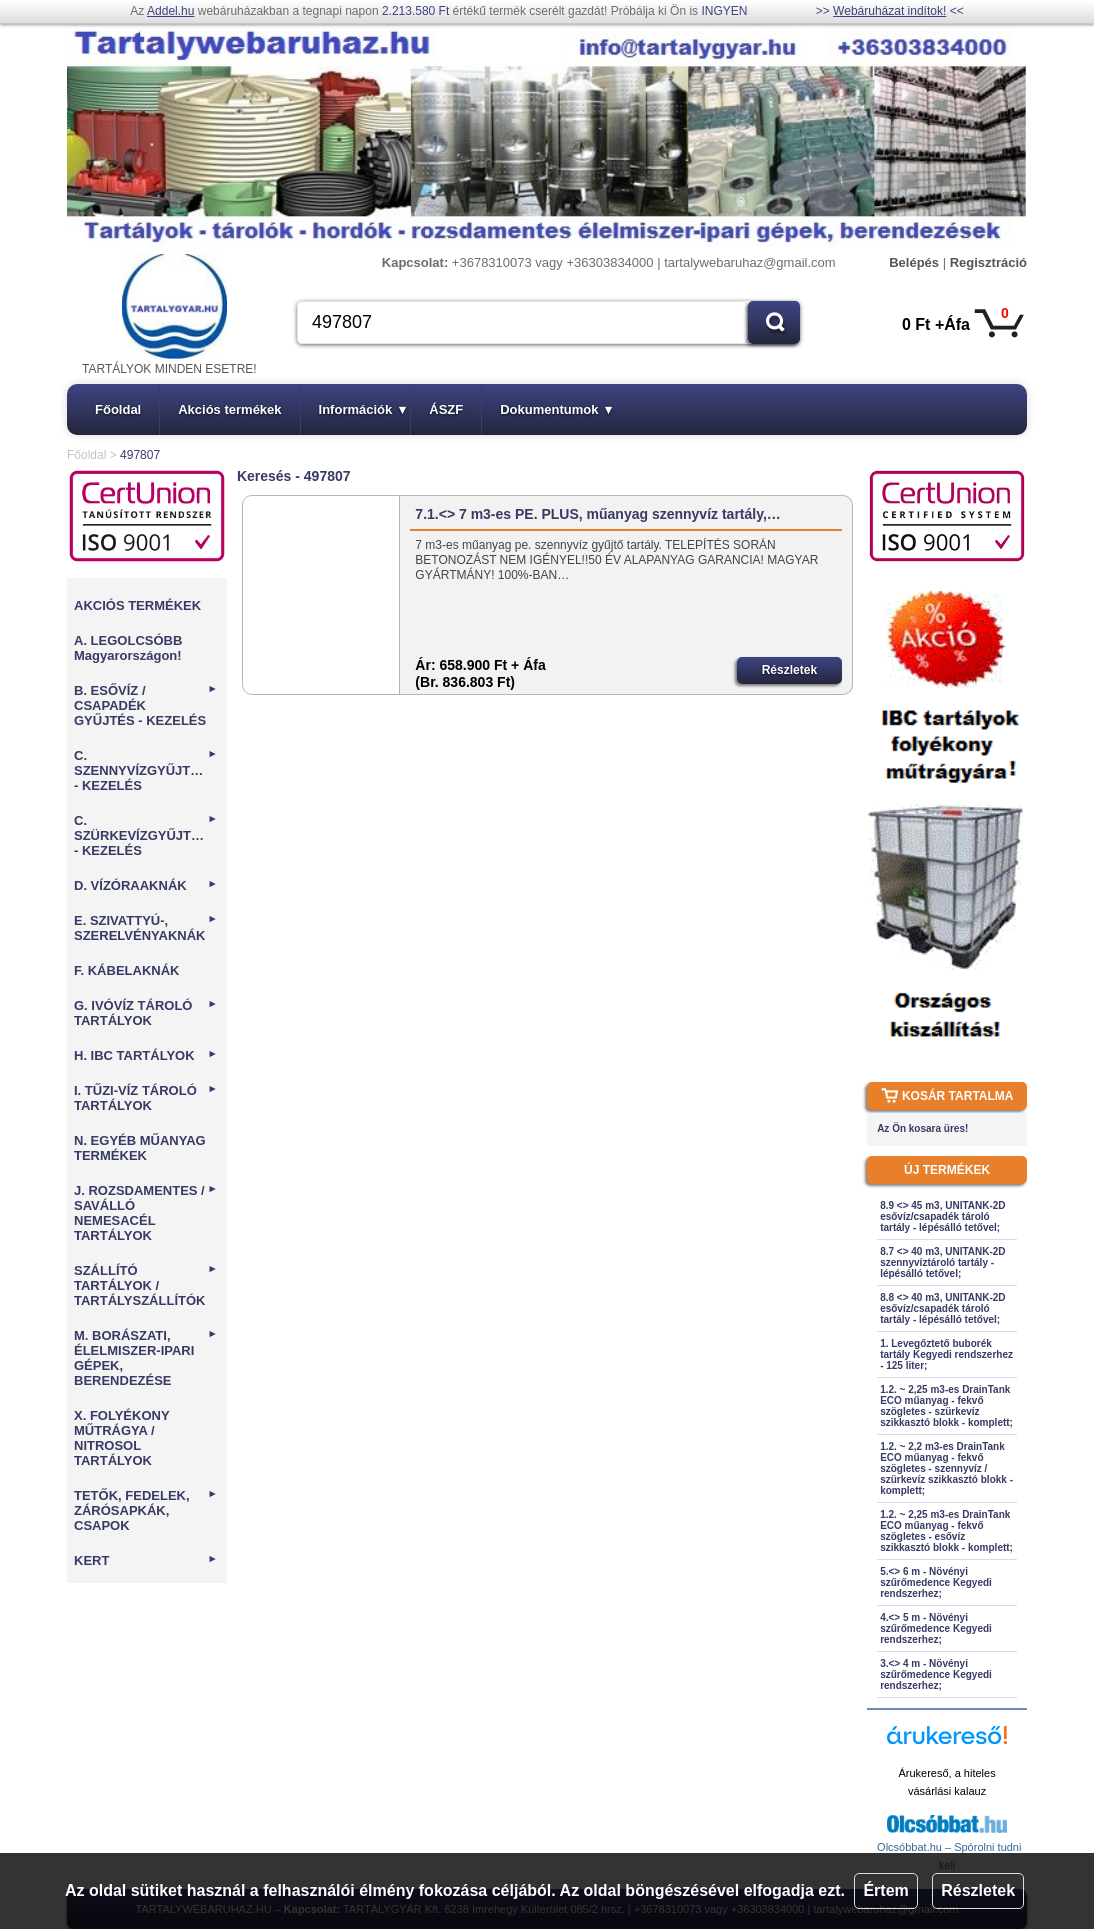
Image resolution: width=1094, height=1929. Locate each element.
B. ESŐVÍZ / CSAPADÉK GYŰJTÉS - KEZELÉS (146, 705)
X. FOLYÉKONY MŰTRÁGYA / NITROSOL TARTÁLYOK (121, 1438)
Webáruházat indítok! (889, 11)
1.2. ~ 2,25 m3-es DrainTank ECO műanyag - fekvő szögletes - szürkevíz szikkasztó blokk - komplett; (946, 1406)
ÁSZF (446, 409)
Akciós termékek (229, 409)
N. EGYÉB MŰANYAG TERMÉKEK (140, 1148)
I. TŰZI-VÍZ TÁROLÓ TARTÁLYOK (146, 1098)
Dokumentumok (556, 409)
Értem (885, 1890)
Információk (363, 409)
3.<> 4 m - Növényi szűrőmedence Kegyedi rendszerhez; (936, 1674)
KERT (146, 1560)
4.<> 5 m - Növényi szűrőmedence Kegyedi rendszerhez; (936, 1628)
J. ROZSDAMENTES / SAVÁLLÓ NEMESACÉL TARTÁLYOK (146, 1213)
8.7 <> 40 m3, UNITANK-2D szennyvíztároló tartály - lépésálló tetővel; (942, 1262)
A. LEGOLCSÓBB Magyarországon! (128, 648)
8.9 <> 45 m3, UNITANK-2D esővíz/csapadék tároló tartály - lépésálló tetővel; (942, 1216)
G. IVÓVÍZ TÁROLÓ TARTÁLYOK (146, 1013)
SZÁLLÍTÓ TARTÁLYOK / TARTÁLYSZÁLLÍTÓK (146, 1285)
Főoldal (118, 409)
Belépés (914, 262)
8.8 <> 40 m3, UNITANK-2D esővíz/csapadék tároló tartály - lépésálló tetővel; (942, 1308)
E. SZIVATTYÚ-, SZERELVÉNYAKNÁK (146, 928)
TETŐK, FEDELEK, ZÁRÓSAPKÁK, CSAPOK (146, 1510)
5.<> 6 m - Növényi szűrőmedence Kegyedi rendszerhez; (936, 1582)
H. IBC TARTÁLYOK (146, 1055)
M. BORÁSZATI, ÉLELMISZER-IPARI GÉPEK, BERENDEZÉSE (146, 1358)
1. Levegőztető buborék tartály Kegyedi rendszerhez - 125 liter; (946, 1354)
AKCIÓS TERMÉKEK (137, 605)
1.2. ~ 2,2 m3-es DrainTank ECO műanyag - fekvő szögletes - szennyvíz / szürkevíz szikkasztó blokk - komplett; (946, 1468)
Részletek (978, 1890)
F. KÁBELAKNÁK (126, 970)
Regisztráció (988, 262)
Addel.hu (170, 11)
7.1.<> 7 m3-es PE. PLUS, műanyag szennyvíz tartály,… (597, 514)
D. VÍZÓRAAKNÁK (146, 885)
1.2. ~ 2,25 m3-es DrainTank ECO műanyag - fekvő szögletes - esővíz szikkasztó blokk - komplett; (946, 1531)
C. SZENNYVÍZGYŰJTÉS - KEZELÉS (146, 770)
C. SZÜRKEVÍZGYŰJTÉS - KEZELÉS (146, 835)
